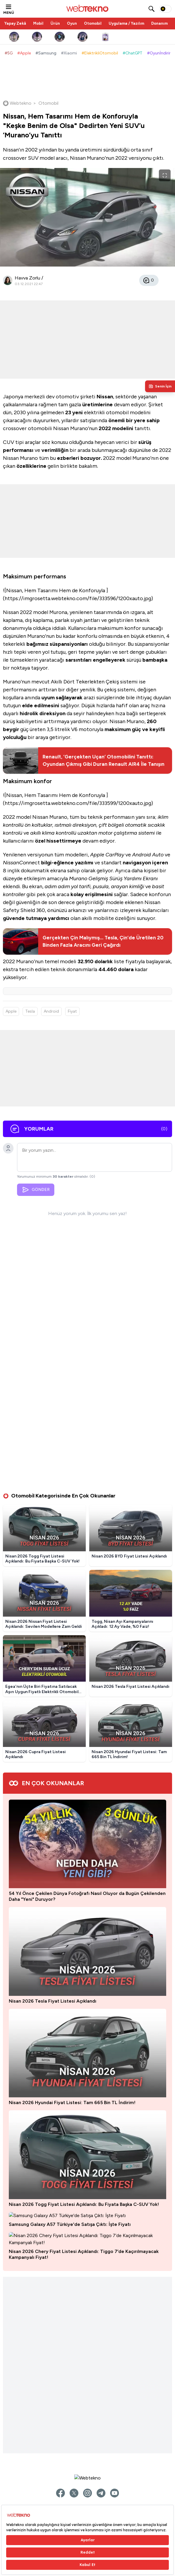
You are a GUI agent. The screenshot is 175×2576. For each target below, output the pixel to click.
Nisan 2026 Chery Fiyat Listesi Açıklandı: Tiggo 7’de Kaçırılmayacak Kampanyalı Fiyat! (84, 2184)
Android (51, 1011)
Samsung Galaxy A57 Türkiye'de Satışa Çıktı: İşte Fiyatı (70, 2076)
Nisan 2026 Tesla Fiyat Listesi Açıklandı (52, 1760)
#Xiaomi (69, 53)
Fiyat (72, 1011)
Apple (11, 1011)
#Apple (24, 53)
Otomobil (93, 23)
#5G (9, 53)
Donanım (159, 23)
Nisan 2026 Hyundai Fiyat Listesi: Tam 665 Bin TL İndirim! (72, 1865)
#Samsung (46, 53)
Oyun (72, 23)
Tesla (30, 1011)
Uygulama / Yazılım (126, 23)
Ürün (55, 23)
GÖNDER (36, 1191)
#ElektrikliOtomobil (100, 53)
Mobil (38, 23)
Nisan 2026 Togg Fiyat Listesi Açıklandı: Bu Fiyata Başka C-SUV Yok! (84, 1970)
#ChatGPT (132, 53)
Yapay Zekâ (15, 23)
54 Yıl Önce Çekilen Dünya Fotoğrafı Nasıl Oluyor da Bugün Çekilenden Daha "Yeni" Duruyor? (87, 1655)
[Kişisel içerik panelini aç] (160, 386)
